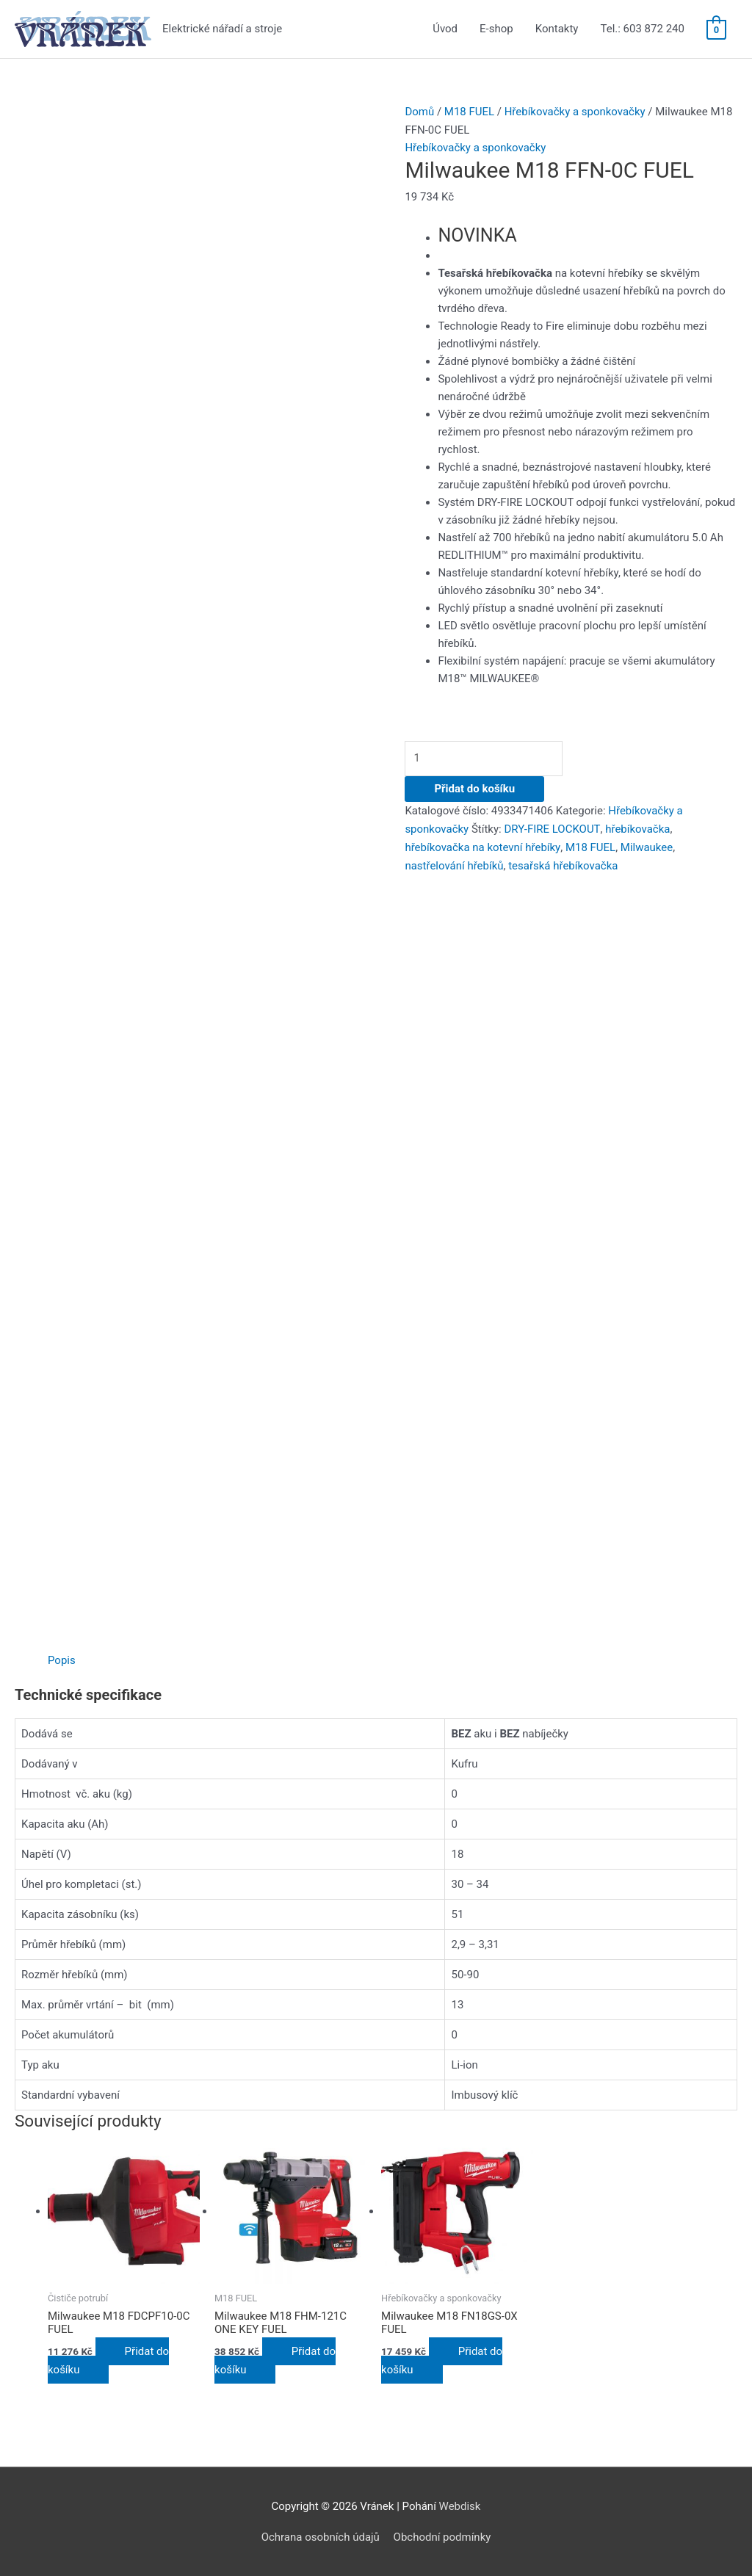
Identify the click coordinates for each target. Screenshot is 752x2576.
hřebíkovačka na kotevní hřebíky (482, 845)
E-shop (496, 29)
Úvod (445, 29)
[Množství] (487, 757)
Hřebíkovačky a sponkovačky (575, 111)
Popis (62, 1660)
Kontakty (557, 29)
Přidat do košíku (474, 788)
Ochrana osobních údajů (320, 2535)
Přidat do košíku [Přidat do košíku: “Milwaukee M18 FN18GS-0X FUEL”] (441, 2359)
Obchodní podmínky (442, 2535)
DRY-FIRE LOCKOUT (552, 827)
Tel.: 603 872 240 (642, 29)
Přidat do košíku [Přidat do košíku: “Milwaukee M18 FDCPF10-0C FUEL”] (108, 2359)
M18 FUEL (469, 111)
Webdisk (460, 2504)
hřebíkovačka (636, 827)
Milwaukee (646, 845)
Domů (419, 111)
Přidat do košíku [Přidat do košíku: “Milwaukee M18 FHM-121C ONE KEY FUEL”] (275, 2359)
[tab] (62, 1660)
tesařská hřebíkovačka (500, 862)
